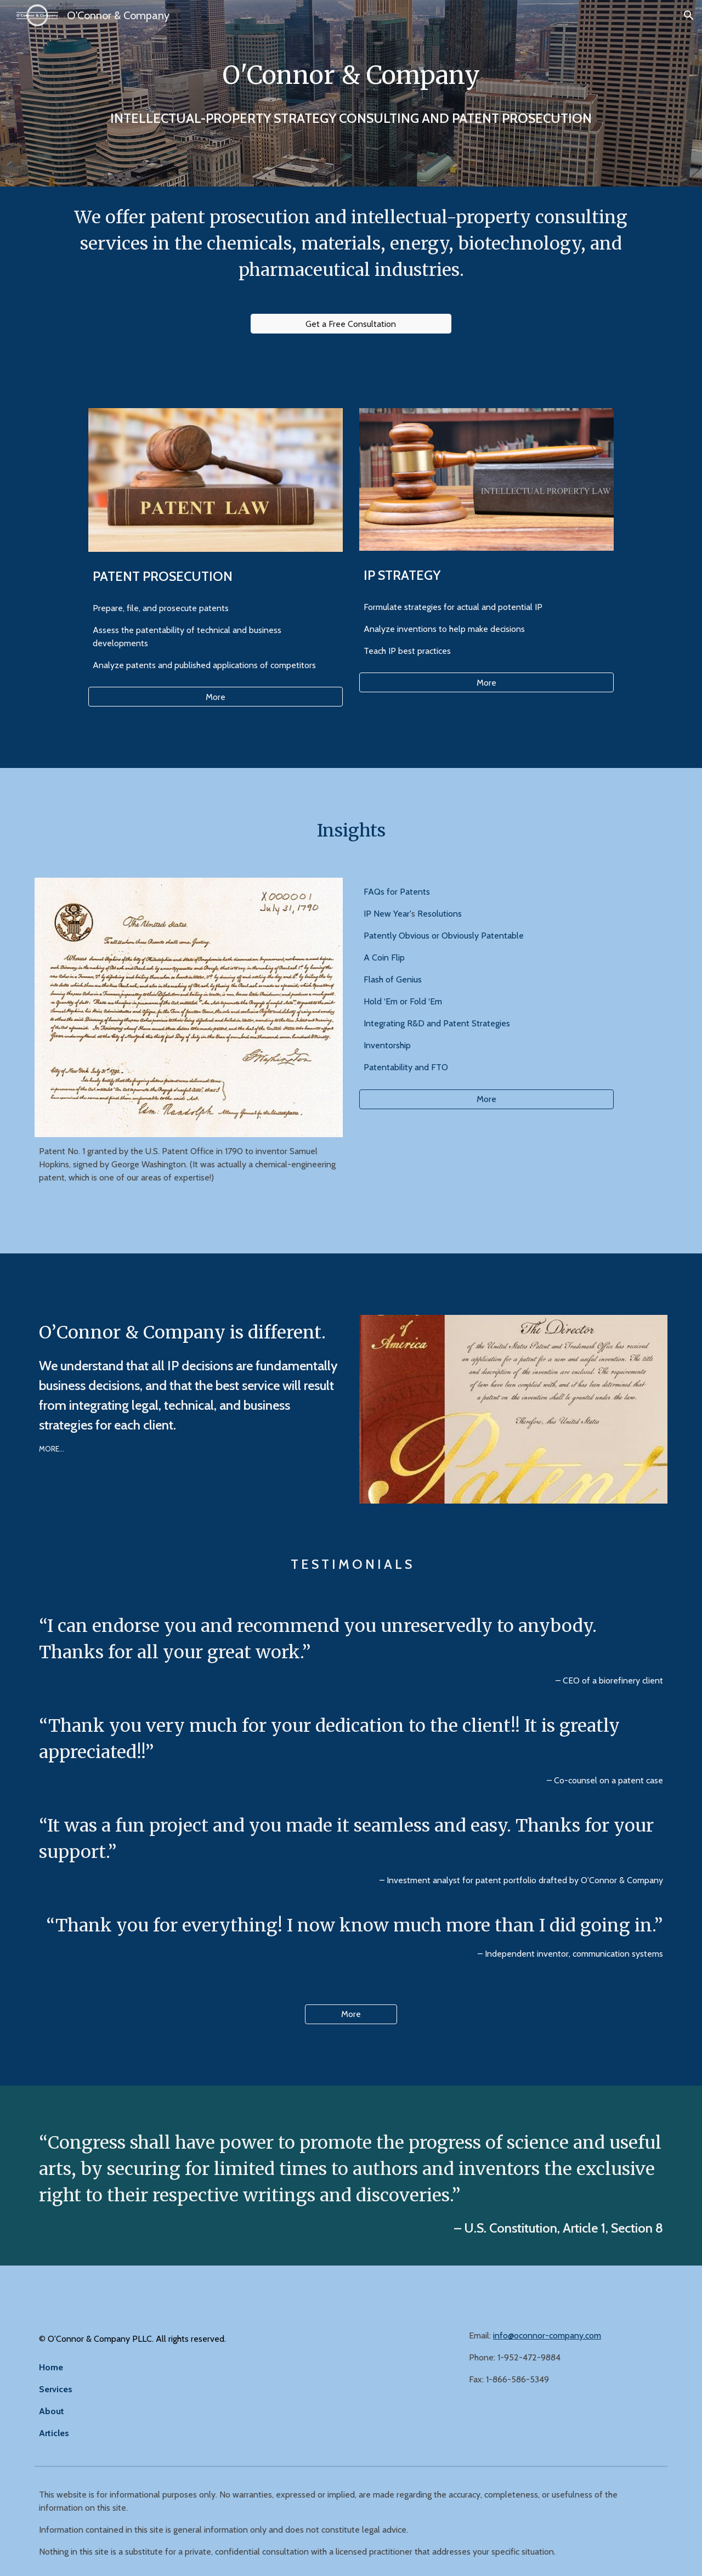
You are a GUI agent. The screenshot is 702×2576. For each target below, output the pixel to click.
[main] (350, 75)
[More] (215, 697)
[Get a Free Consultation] (350, 324)
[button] (689, 15)
